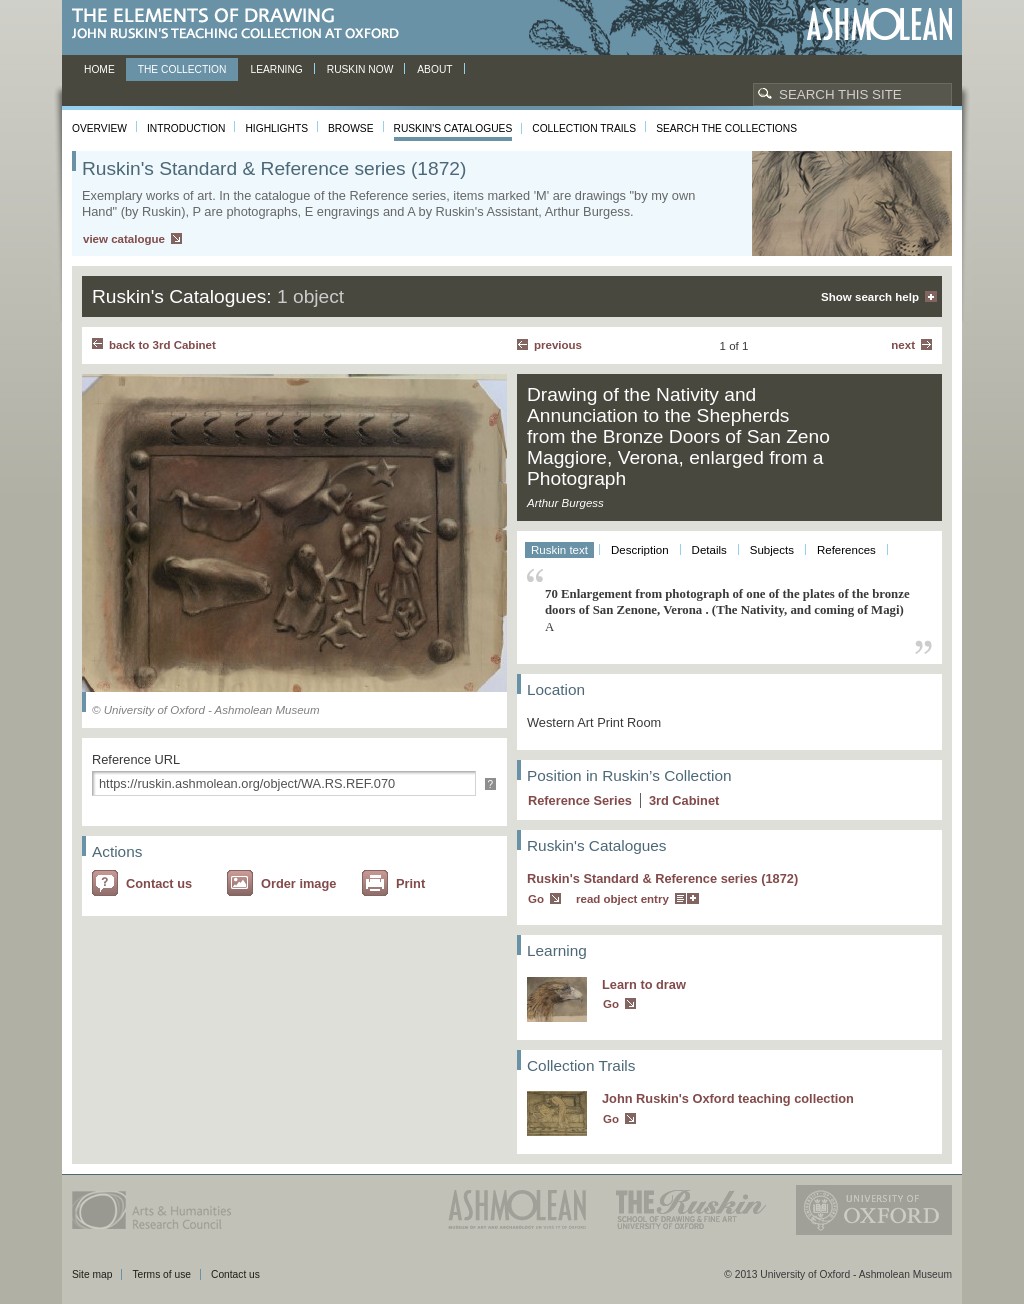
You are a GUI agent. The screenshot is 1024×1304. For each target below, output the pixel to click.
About (434, 69)
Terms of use (161, 1274)
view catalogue (124, 239)
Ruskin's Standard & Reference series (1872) (662, 878)
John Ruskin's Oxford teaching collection (728, 1098)
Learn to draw (644, 984)
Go (536, 899)
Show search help (870, 297)
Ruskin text (559, 550)
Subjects (772, 550)
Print (410, 883)
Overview (99, 128)
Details (709, 550)
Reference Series (580, 800)
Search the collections (726, 128)
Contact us (159, 883)
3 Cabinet (684, 800)
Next (903, 345)
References (846, 550)
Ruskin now (360, 69)
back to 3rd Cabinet (162, 345)
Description (640, 550)
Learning (276, 69)
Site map (92, 1274)
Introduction (186, 128)
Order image (298, 883)
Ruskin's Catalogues (453, 128)
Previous (558, 345)
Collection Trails (584, 128)
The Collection (182, 69)
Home (99, 69)
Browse (351, 128)
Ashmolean (879, 24)
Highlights (276, 128)
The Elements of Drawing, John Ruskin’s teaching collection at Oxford (241, 24)
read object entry (622, 899)
